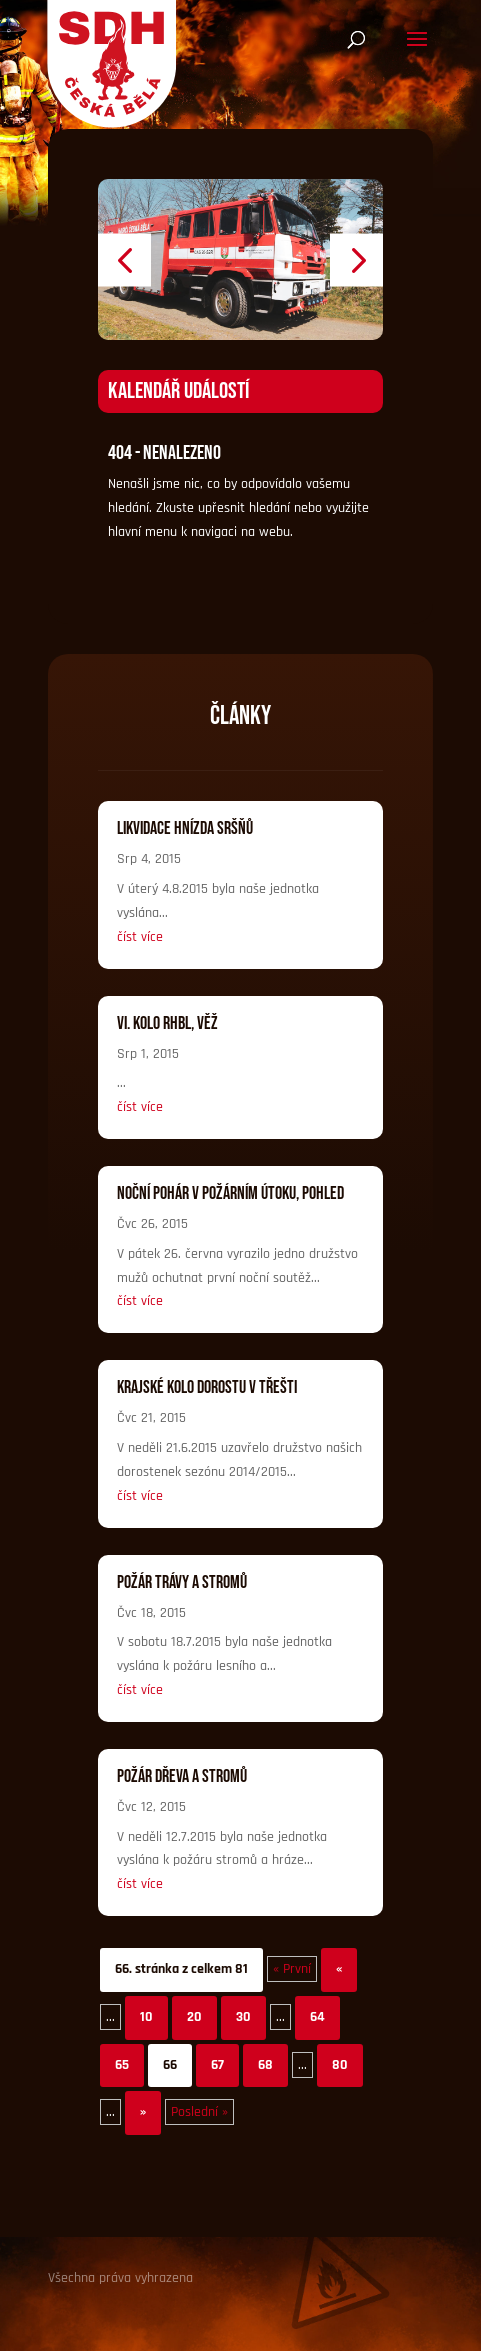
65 (122, 2065)
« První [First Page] (292, 1969)
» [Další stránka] (143, 2112)
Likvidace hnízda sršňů (185, 828)
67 (217, 2065)
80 (340, 2065)
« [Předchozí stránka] (339, 1969)
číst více (140, 937)
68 (265, 2065)
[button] (124, 259)
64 (317, 2017)
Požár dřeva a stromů (182, 1776)
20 (194, 2017)
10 (146, 2017)
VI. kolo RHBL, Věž (167, 1023)
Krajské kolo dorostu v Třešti (207, 1387)
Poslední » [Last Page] (199, 2112)
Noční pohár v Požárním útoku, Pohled (230, 1193)
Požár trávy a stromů (182, 1582)
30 (243, 2017)
